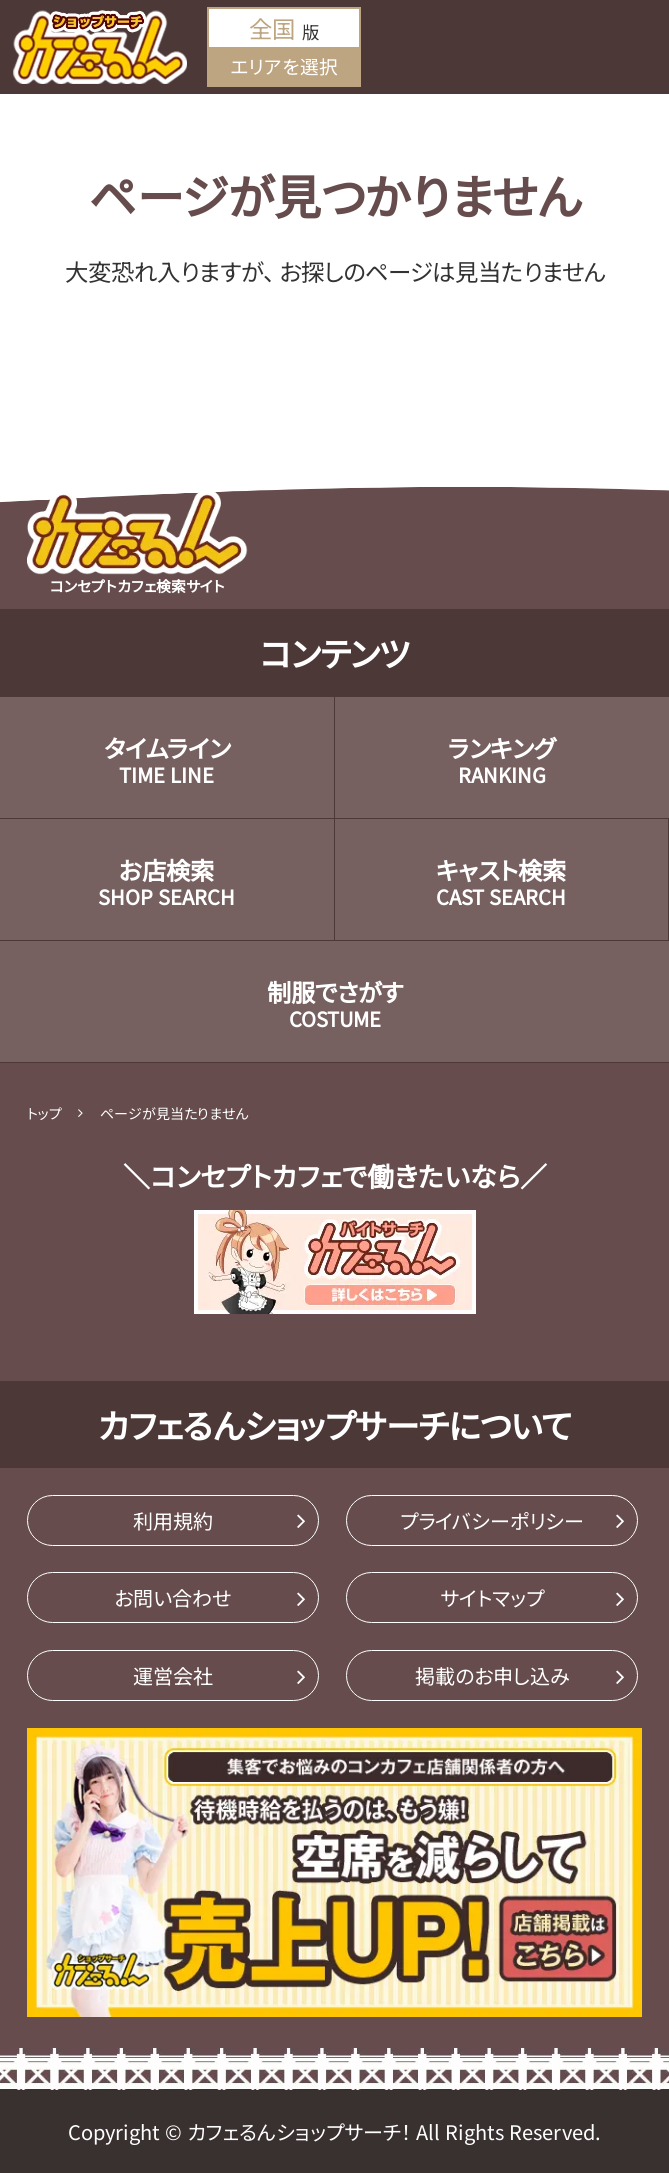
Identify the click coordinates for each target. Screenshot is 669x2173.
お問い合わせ (172, 1597)
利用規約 (173, 1520)
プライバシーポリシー (492, 1520)
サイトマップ (492, 1597)
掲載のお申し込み (492, 1675)
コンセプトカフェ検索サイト (137, 543)
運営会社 (173, 1675)
